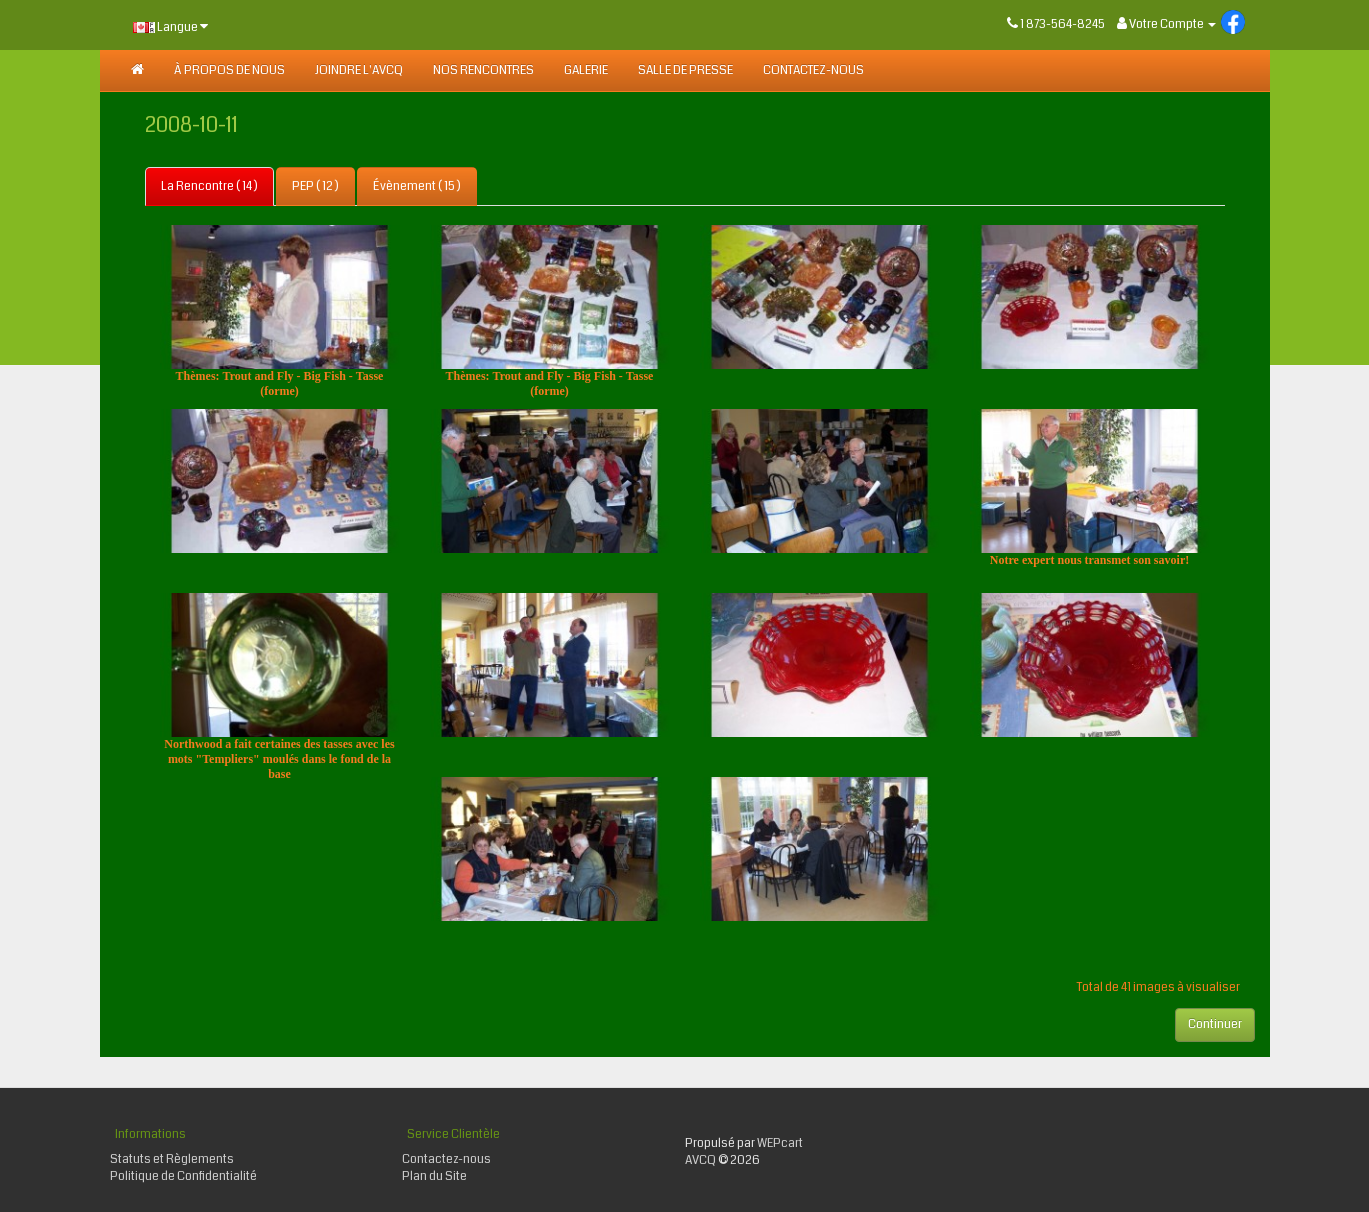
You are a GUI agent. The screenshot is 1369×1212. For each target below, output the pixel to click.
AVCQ (700, 1160)
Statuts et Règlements (172, 1159)
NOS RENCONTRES (483, 70)
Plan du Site (434, 1176)
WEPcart (780, 1143)
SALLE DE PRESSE (685, 70)
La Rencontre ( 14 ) (209, 186)
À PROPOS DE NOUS (229, 70)
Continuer (1215, 1024)
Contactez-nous (813, 70)
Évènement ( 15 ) (417, 186)
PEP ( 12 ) (315, 186)
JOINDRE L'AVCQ (359, 70)
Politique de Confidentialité (183, 1176)
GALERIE (586, 70)
